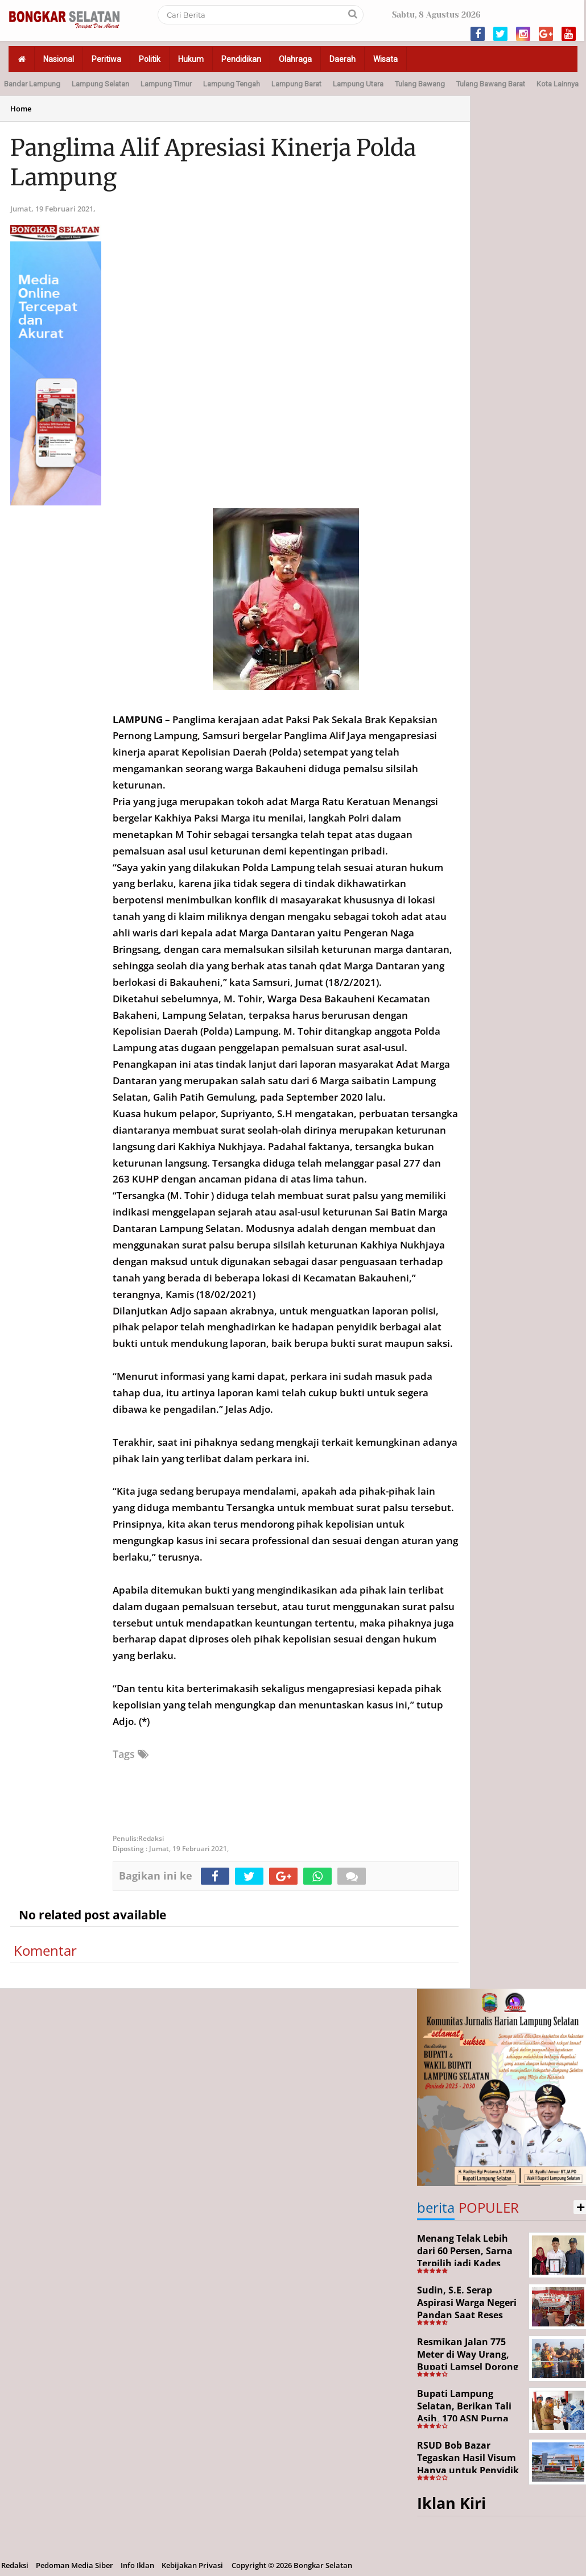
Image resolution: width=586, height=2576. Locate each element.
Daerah (342, 59)
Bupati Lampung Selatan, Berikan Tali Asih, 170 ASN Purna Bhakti (464, 2412)
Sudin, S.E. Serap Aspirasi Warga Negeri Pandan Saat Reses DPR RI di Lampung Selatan (467, 2314)
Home (20, 108)
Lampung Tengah (231, 84)
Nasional (58, 59)
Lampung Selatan (100, 84)
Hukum (191, 59)
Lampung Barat (296, 84)
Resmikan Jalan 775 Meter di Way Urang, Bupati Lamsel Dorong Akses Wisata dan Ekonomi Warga (467, 2366)
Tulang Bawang (420, 84)
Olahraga (295, 59)
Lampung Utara (358, 84)
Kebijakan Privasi (192, 2565)
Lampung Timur (166, 84)
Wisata (385, 59)
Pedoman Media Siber (74, 2565)
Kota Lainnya (558, 84)
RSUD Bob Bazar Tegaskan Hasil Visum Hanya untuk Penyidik (468, 2457)
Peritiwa (106, 59)
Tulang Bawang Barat (490, 84)
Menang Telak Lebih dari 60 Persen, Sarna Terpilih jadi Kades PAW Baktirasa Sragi (465, 2257)
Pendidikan (241, 59)
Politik (149, 59)
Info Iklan (137, 2565)
